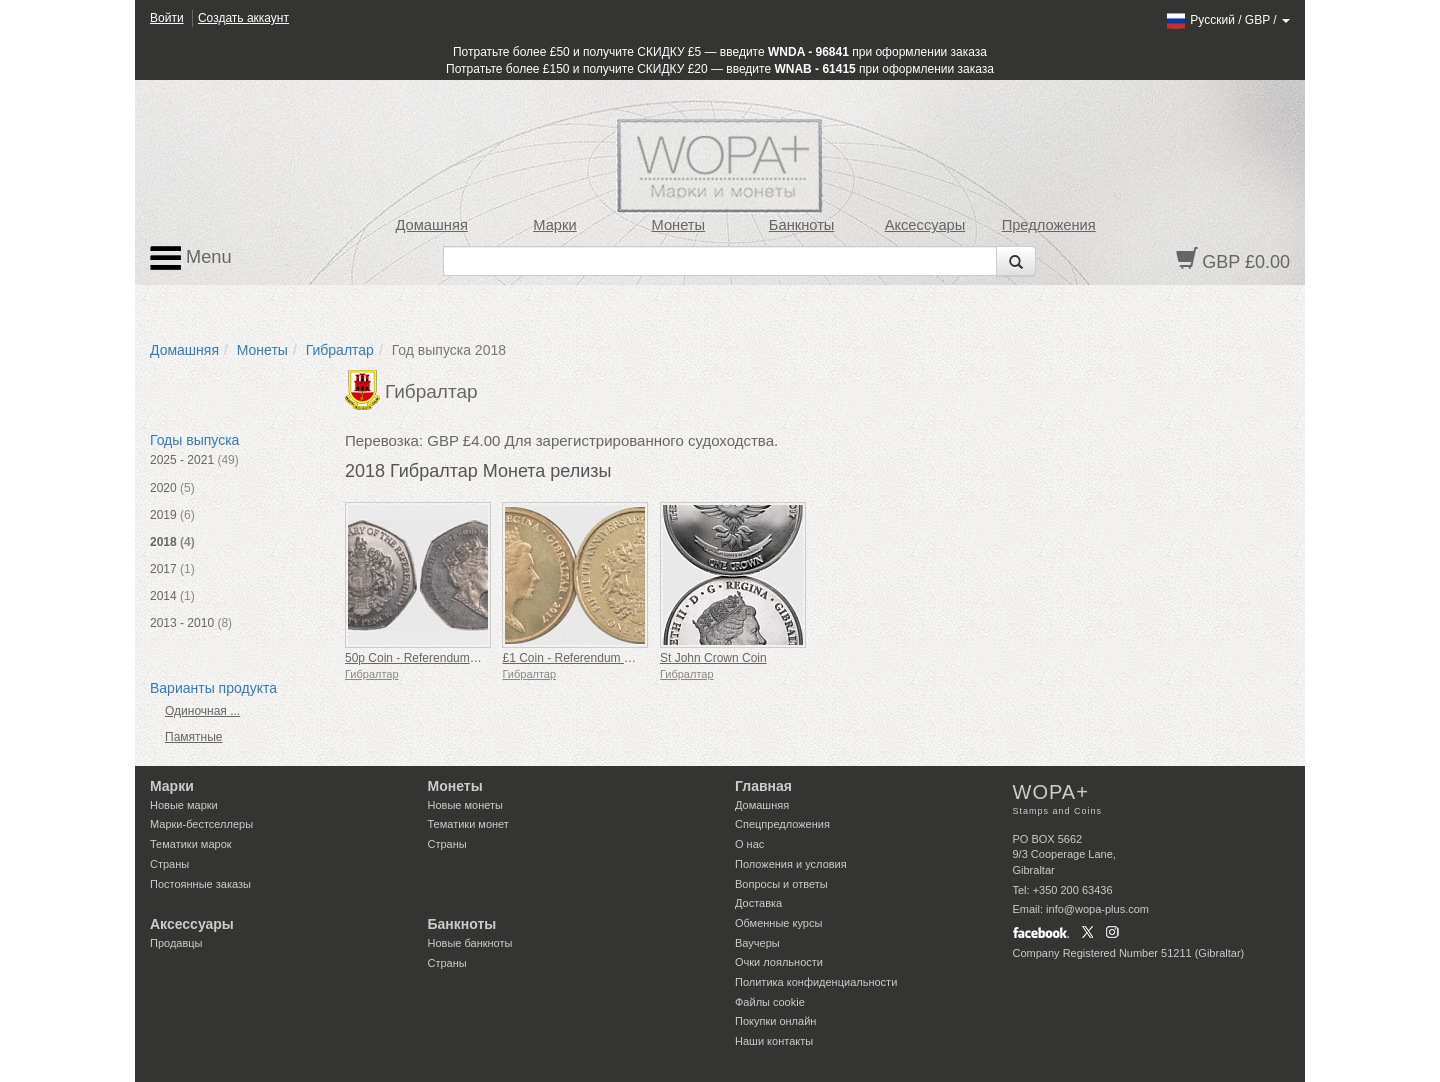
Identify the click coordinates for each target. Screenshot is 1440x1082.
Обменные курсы (778, 923)
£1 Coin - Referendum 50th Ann (586, 658)
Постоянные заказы (200, 884)
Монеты (678, 225)
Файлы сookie (770, 1002)
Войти (167, 18)
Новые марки (184, 805)
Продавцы (176, 943)
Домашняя (431, 225)
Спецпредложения (782, 824)
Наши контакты (774, 1041)
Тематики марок (191, 844)
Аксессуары (925, 225)
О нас (749, 844)
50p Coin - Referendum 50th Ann (432, 658)
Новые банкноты (470, 943)
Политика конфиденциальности (816, 982)
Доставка (758, 903)
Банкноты (802, 225)
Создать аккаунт (243, 18)
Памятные (193, 737)
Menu (191, 258)
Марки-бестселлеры (201, 824)
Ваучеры (757, 943)
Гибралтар (340, 350)
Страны (169, 864)
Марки (554, 225)
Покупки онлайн (775, 1021)
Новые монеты (465, 805)
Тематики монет (468, 824)
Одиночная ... (202, 711)
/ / (1227, 20)
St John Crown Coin (713, 658)
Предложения (1049, 225)
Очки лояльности (779, 962)
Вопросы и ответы (781, 884)
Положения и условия (791, 864)
